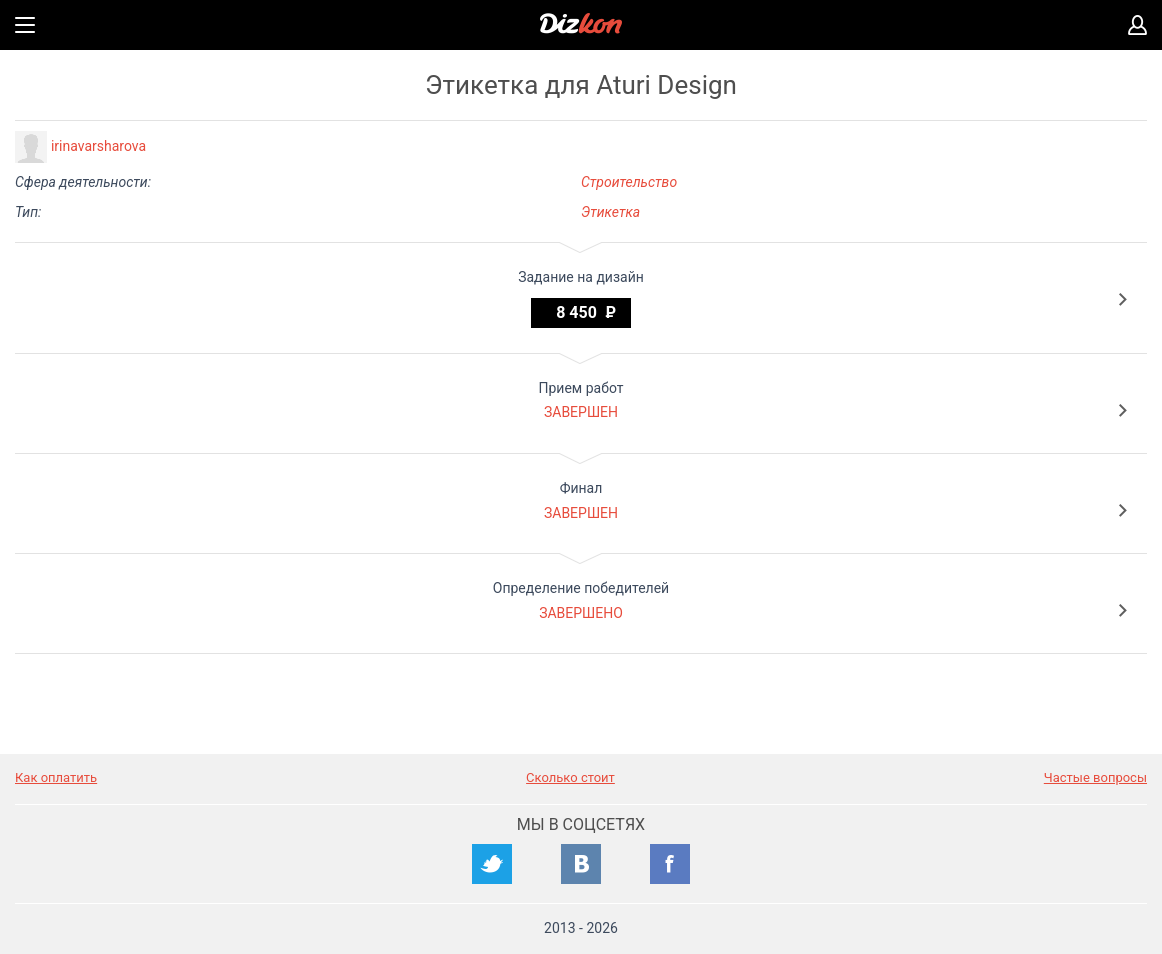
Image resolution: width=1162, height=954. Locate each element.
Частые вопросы (1095, 777)
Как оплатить (56, 777)
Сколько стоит (570, 777)
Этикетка (610, 212)
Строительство (629, 182)
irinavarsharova (98, 146)
